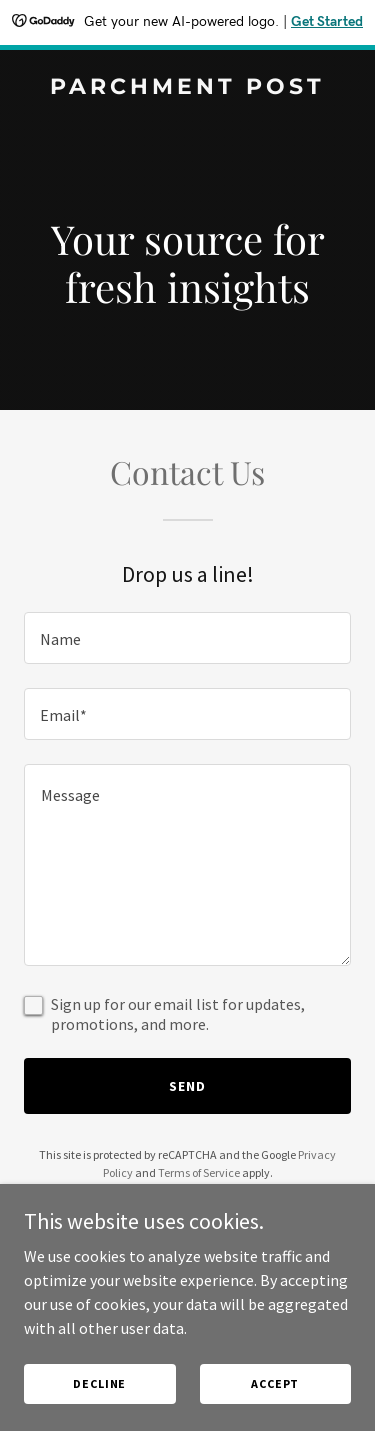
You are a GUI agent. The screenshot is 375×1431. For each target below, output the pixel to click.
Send (187, 1086)
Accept (275, 1383)
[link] (187, 88)
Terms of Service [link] (199, 1172)
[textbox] (187, 638)
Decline (99, 1383)
